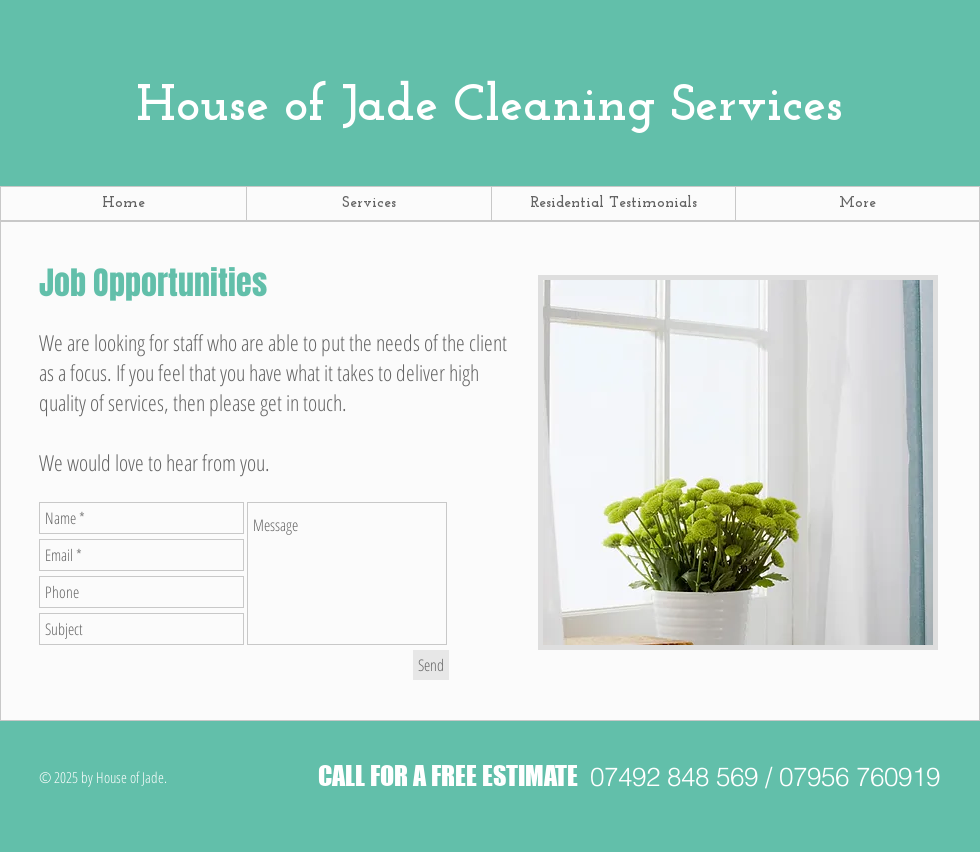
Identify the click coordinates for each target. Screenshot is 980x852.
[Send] (431, 665)
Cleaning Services (489, 107)
